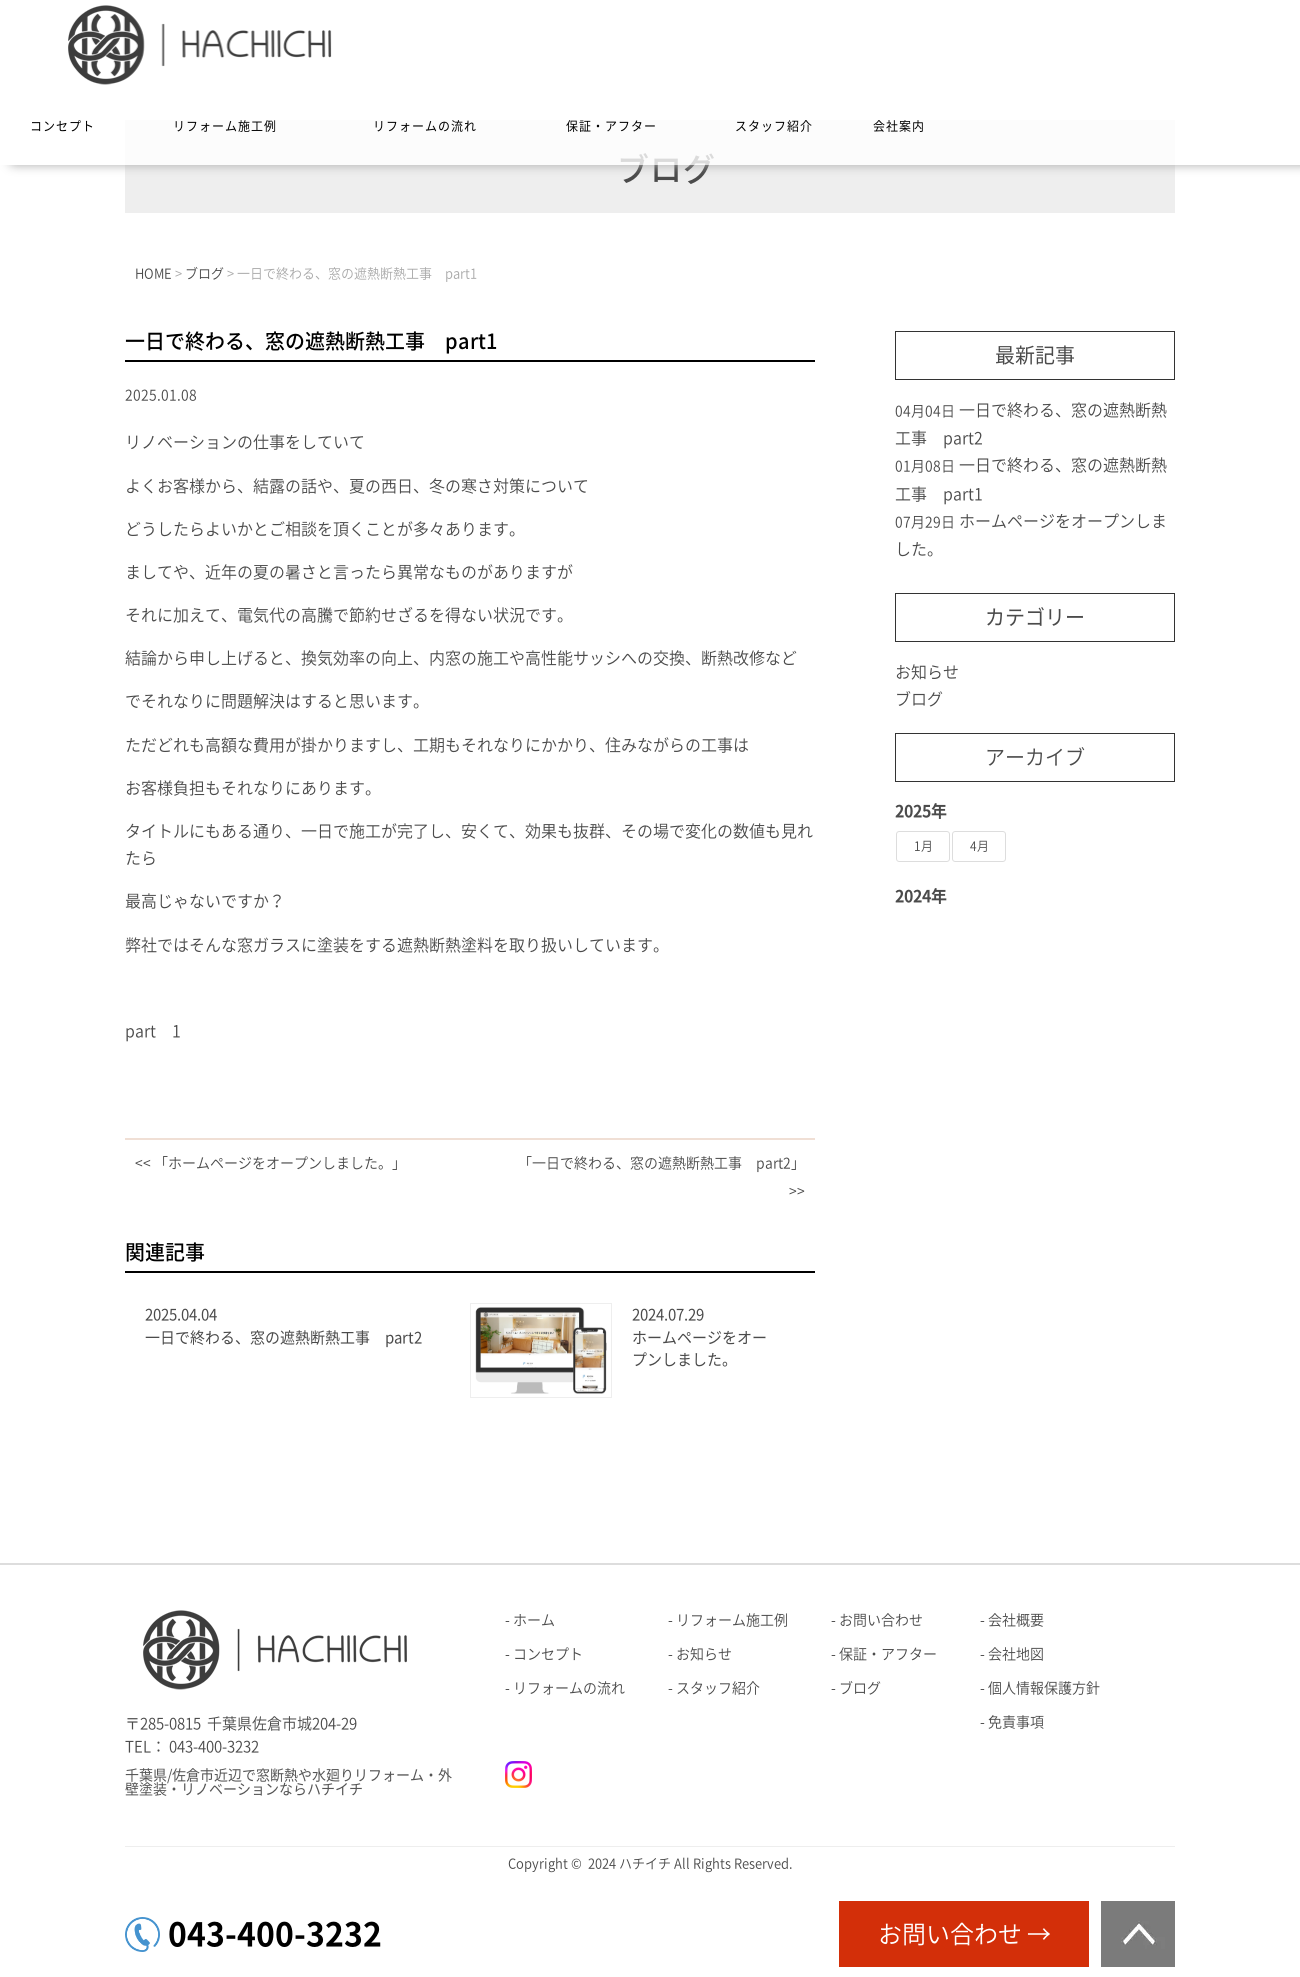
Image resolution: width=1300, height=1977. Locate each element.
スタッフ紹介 (774, 126)
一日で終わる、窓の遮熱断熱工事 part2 (283, 1337)
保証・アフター (611, 126)
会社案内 (899, 126)
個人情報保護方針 (1044, 1688)
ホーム (534, 1620)
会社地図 (1016, 1654)
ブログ (919, 699)
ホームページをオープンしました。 (699, 1349)
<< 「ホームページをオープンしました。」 (270, 1163)
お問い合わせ (881, 1620)
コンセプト (62, 126)
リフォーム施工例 (225, 126)
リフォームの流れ (425, 126)
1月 (923, 846)
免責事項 (1016, 1722)
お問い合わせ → (964, 1934)
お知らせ (927, 672)
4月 (979, 846)
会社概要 (1016, 1620)
